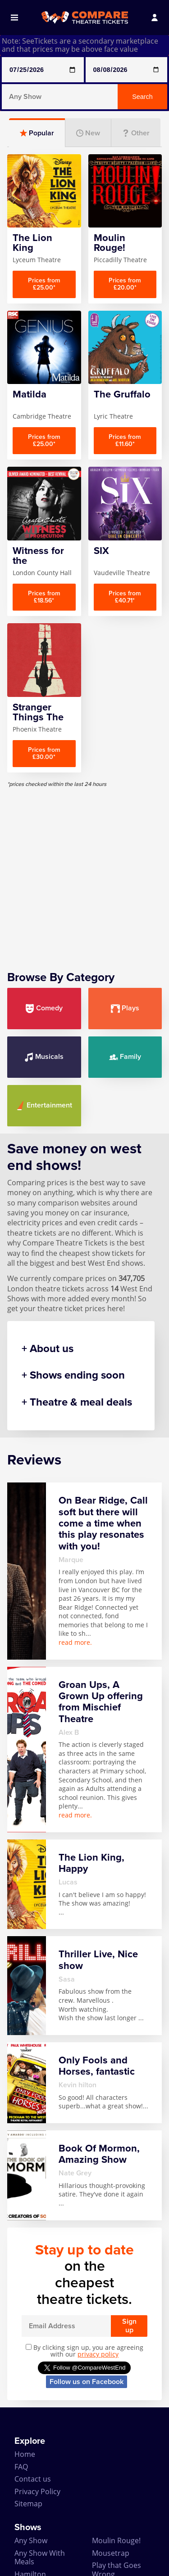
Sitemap (28, 2504)
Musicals (44, 1057)
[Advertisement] (84, 872)
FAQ (21, 2467)
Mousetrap (110, 2553)
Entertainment (44, 1105)
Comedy (44, 1008)
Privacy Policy (37, 2491)
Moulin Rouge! (116, 2540)
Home (24, 2454)
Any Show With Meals (39, 2557)
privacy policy (98, 2354)
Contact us (32, 2479)
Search (142, 96)
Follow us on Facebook (86, 2381)
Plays (125, 1008)
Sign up (129, 2325)
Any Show (30, 2540)
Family (125, 1057)
